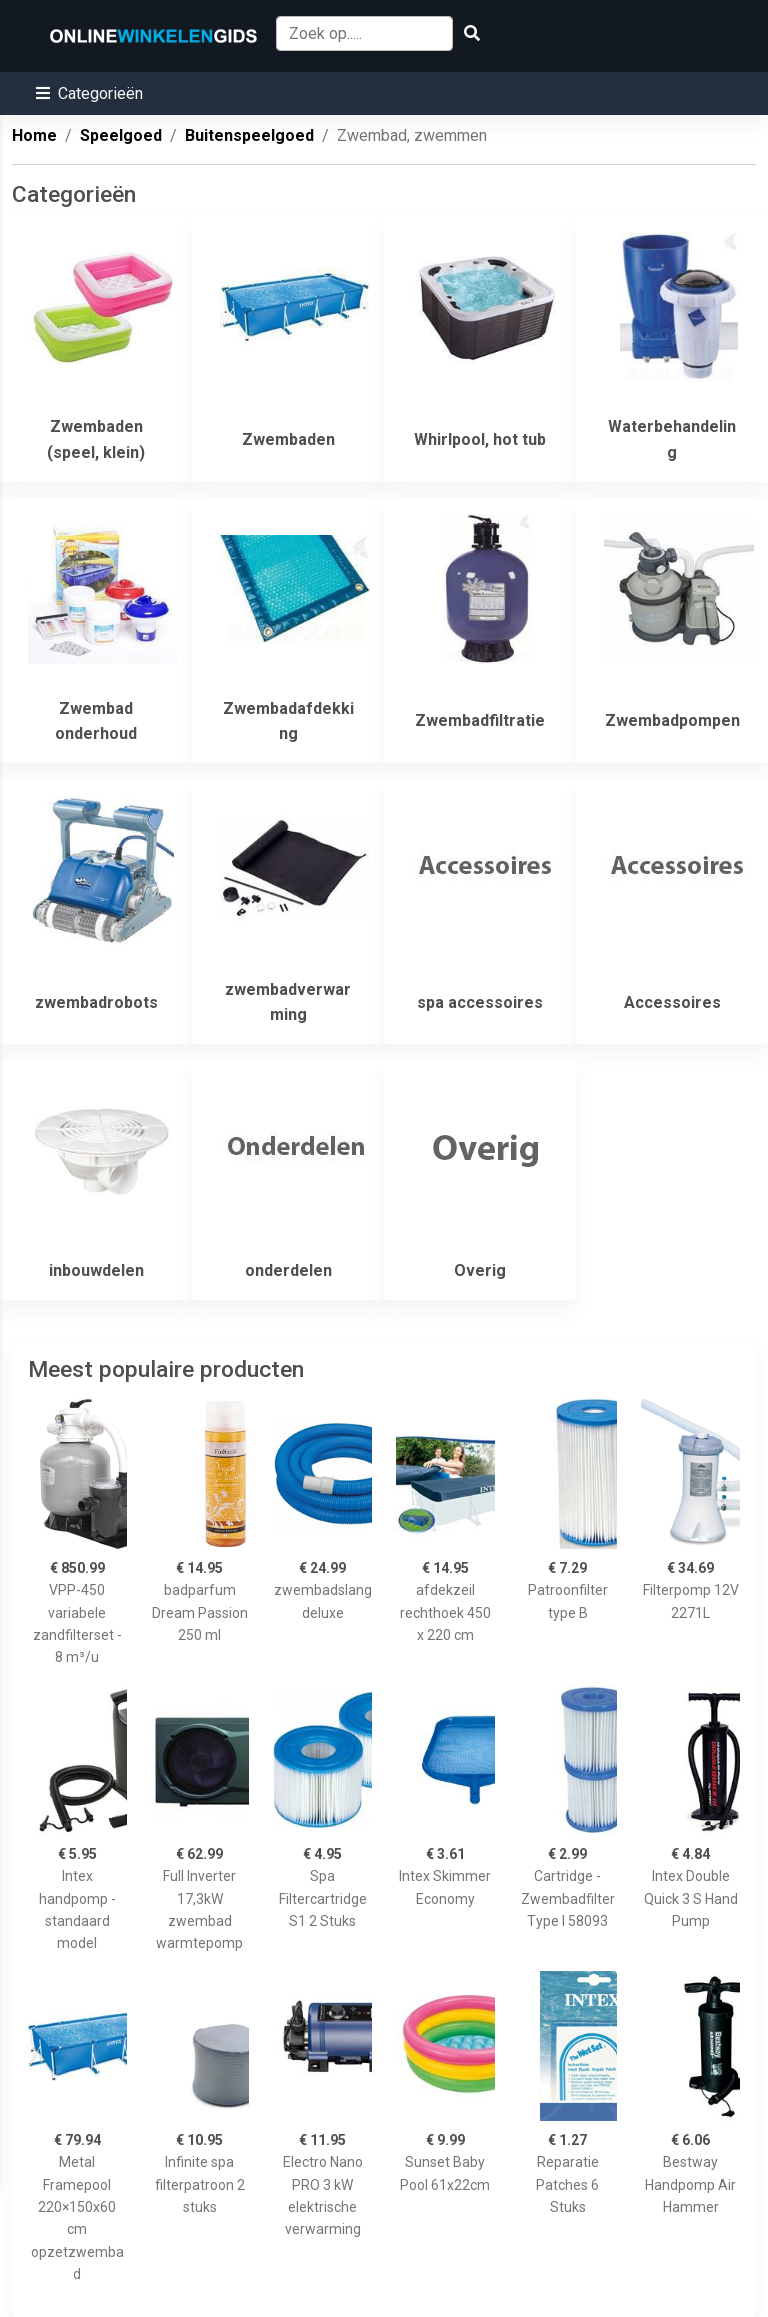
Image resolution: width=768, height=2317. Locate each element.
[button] (89, 93)
